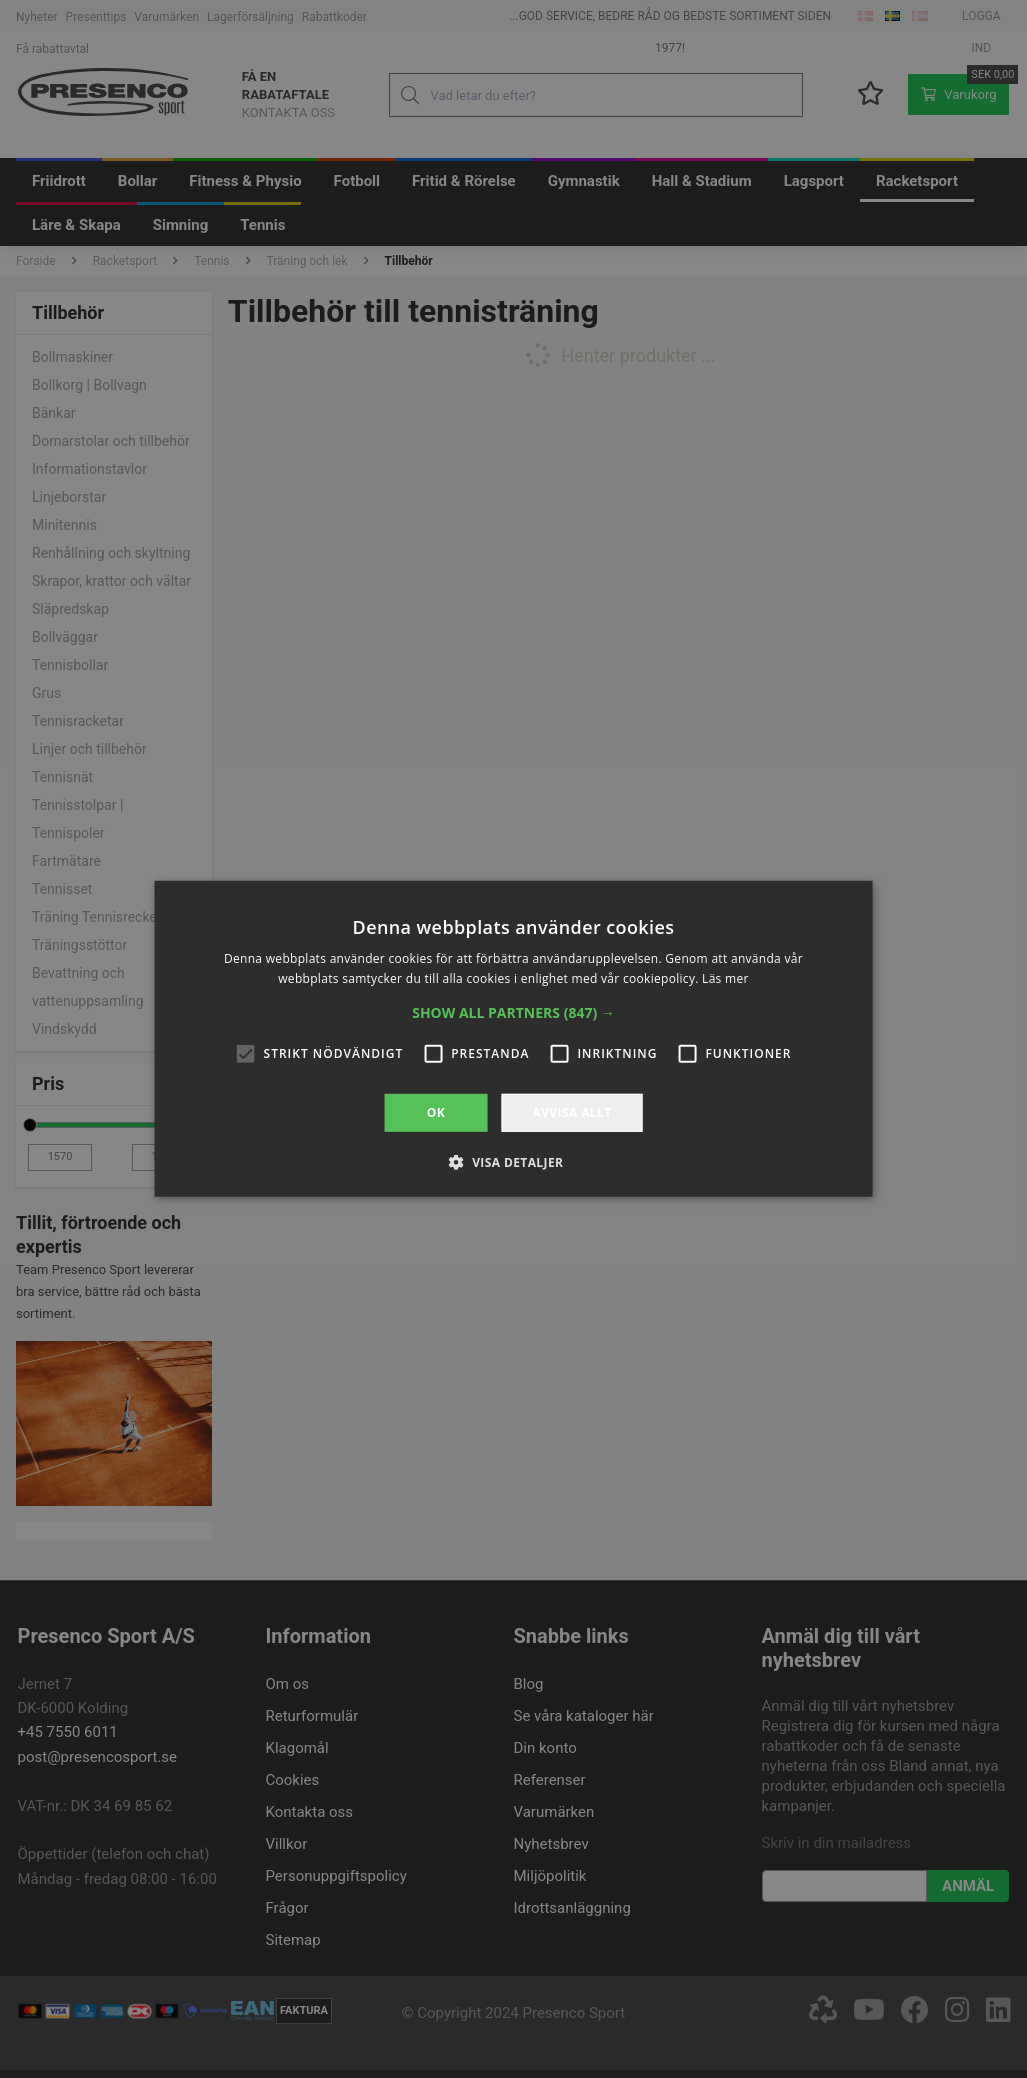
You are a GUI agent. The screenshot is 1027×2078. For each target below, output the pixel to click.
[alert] (513, 1039)
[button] (513, 1013)
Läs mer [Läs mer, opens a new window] (725, 978)
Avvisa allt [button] (571, 1112)
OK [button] (436, 1112)
